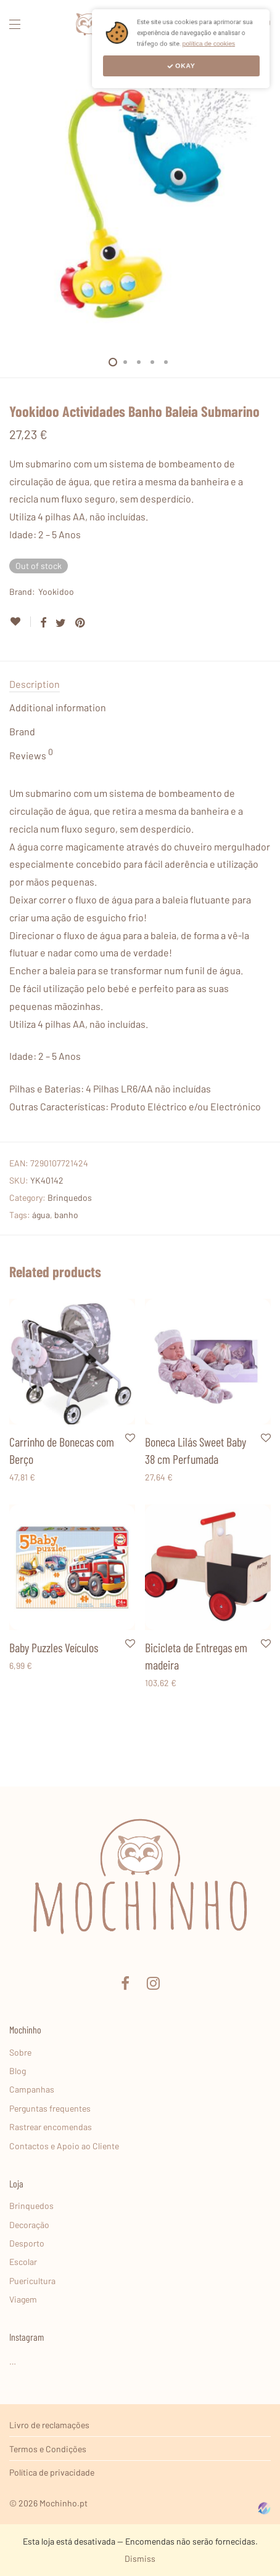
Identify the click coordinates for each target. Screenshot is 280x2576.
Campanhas (31, 2089)
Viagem (23, 2299)
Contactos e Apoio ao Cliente (64, 2146)
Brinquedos (69, 1197)
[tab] (140, 684)
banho (66, 1214)
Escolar (23, 2261)
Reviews (31, 754)
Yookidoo (56, 591)
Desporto (26, 2243)
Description (34, 684)
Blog (17, 2070)
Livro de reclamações (49, 2425)
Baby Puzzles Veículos (53, 1647)
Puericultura (32, 2280)
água (41, 1214)
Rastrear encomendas (50, 2127)
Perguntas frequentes (50, 2108)
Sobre (20, 2052)
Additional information (57, 707)
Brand (22, 731)
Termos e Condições (47, 2449)
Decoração (29, 2224)
